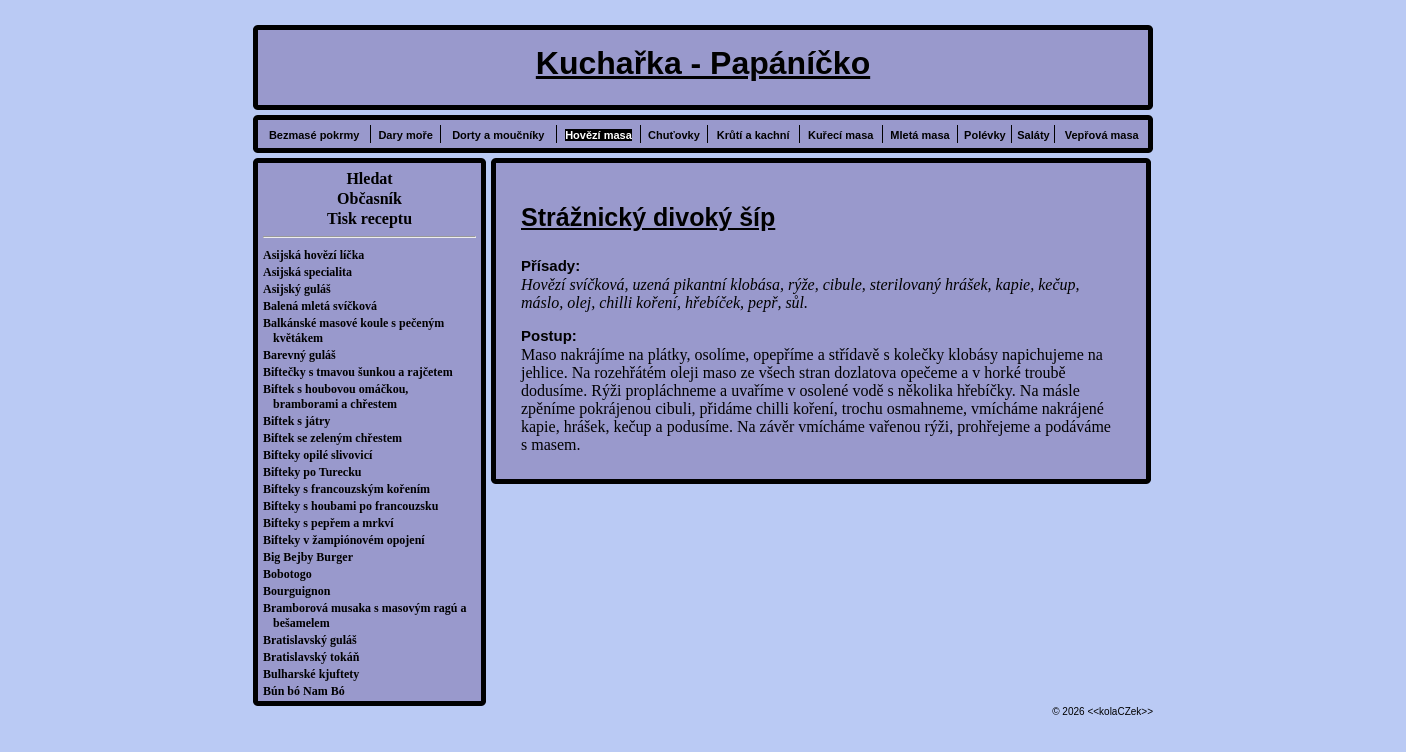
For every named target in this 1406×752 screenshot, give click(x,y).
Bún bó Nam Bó (309, 691)
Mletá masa (919, 135)
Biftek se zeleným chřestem (337, 438)
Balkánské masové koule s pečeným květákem (358, 330)
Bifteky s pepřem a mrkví (333, 523)
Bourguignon (301, 591)
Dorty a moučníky (498, 135)
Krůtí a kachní (753, 135)
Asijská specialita (312, 272)
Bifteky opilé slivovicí (322, 455)
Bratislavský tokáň (316, 657)
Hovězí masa (598, 135)
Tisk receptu (369, 218)
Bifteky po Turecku (317, 472)
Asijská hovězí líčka (318, 255)
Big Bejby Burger (313, 557)
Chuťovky (674, 135)
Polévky (985, 135)
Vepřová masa (1102, 135)
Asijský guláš (302, 289)
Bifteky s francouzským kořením (351, 489)
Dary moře (405, 135)
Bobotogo (292, 574)
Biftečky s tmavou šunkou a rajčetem (363, 372)
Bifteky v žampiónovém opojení (349, 540)
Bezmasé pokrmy (314, 135)
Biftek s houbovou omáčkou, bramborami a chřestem (340, 396)
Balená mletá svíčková (325, 306)
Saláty (1033, 135)
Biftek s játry (301, 421)
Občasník (369, 198)
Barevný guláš (304, 355)
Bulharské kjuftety (316, 674)
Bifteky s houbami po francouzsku (355, 506)
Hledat (369, 178)
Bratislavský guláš (315, 640)
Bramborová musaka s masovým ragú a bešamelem (369, 615)
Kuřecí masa (840, 135)
